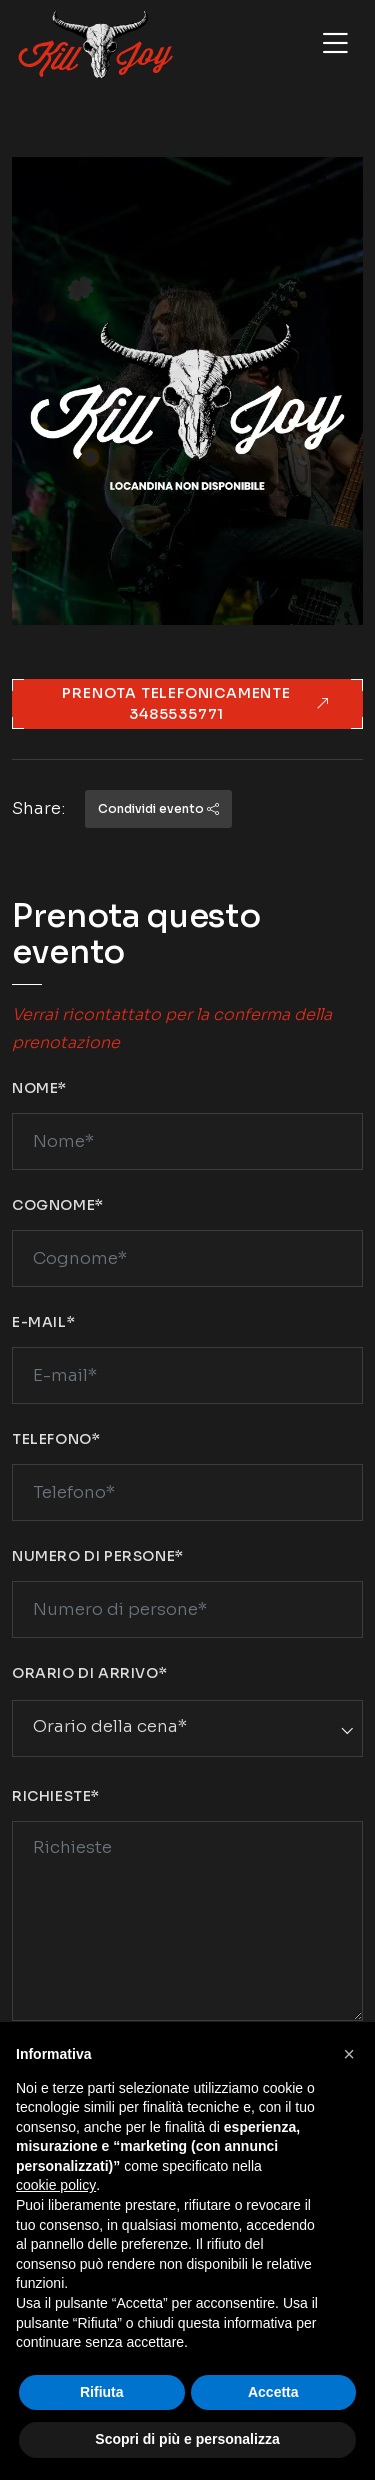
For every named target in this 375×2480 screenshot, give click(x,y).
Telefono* (56, 1439)
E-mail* (43, 1322)
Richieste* (56, 1796)
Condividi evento (158, 808)
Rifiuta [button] (102, 2392)
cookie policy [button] (56, 2185)
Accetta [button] (273, 2392)
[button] (349, 2054)
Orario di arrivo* (89, 1673)
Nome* (39, 1088)
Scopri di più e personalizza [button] (187, 2439)
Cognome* (58, 1205)
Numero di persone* (98, 1556)
